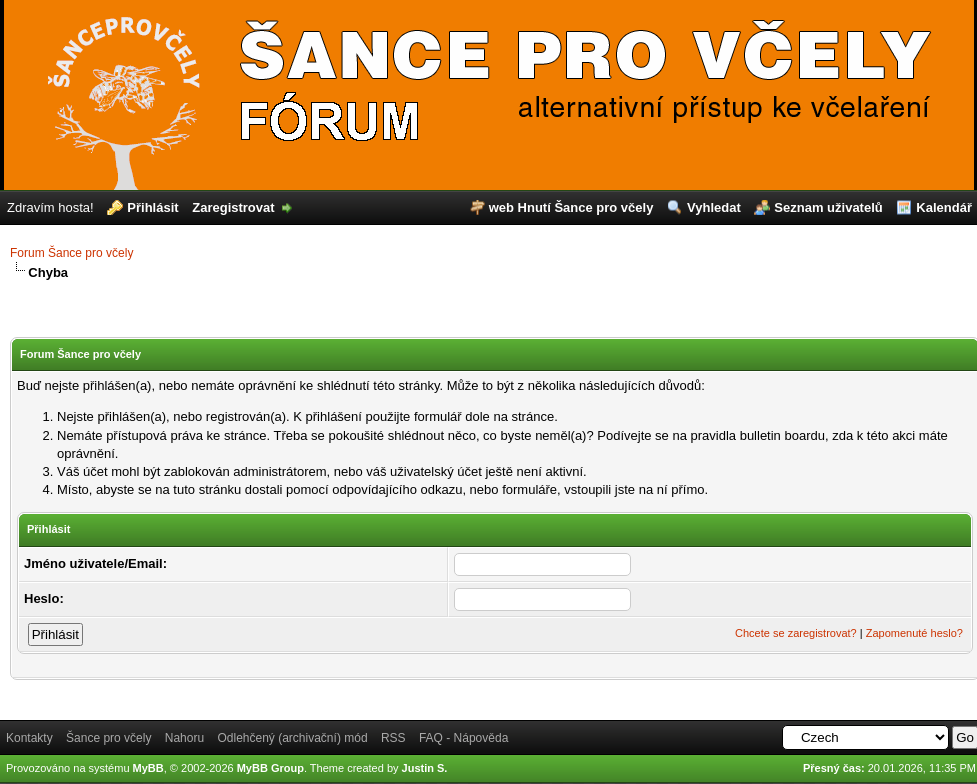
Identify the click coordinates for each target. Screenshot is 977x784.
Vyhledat (714, 207)
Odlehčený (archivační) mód (292, 738)
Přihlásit (152, 207)
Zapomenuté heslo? (914, 633)
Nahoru (184, 738)
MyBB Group (270, 768)
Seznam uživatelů (828, 207)
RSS (393, 738)
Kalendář (944, 207)
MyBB (148, 768)
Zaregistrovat (233, 207)
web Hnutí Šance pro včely (571, 207)
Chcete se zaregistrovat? (796, 633)
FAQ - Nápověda (463, 738)
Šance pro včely (108, 738)
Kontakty (29, 738)
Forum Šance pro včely (71, 253)
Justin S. (425, 768)
